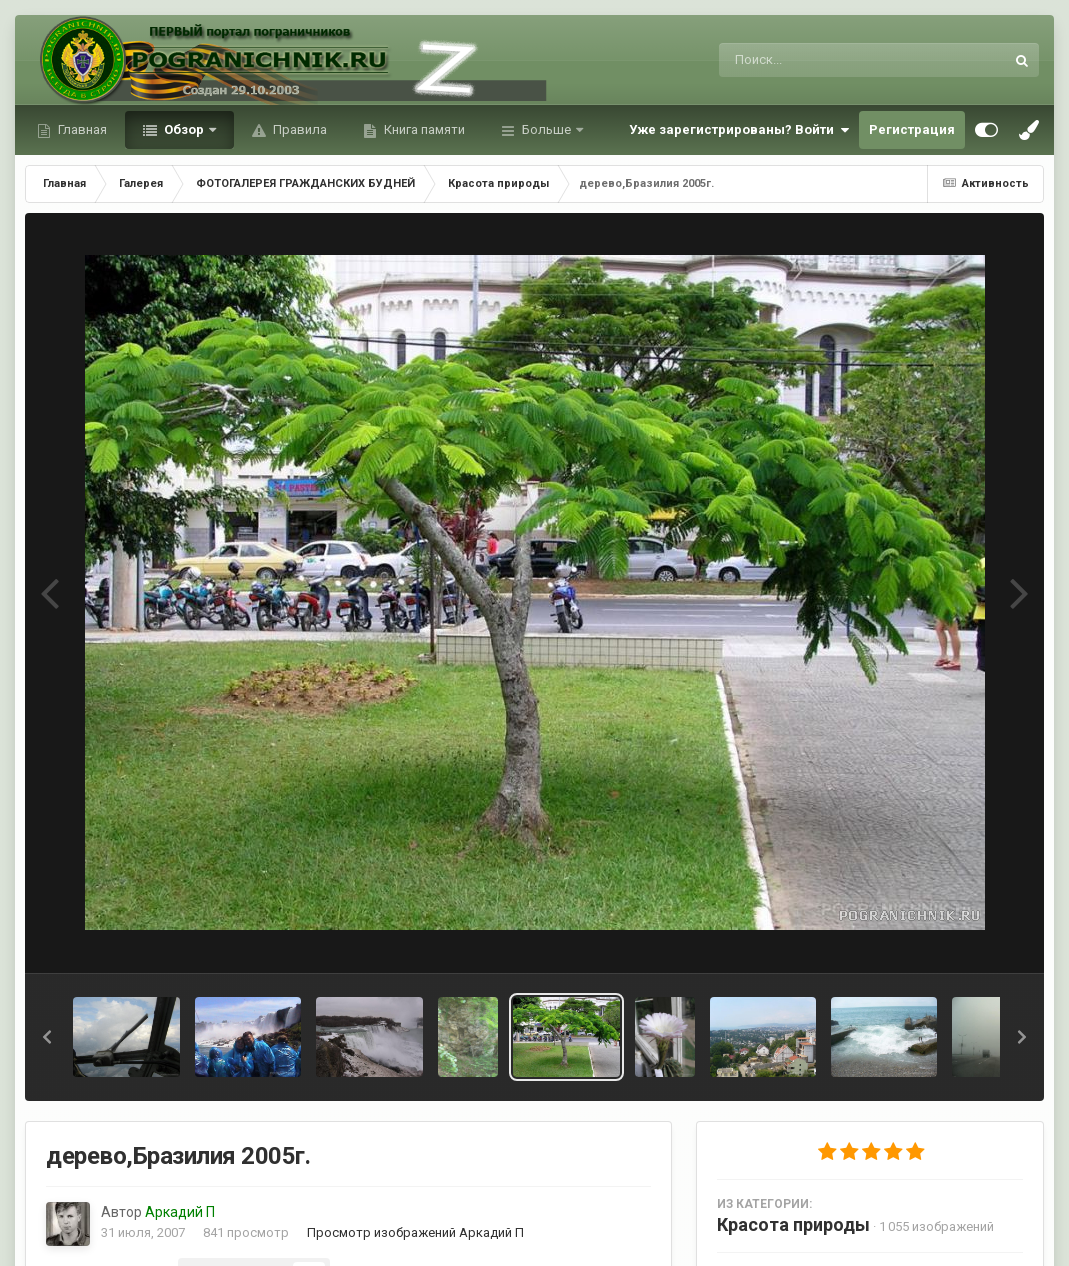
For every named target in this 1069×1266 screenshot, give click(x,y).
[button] (47, 1037)
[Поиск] (824, 60)
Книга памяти (423, 129)
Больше (546, 129)
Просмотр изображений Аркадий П (415, 1232)
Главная (81, 129)
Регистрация (912, 129)
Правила (298, 129)
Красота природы (793, 1224)
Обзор (184, 129)
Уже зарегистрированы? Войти (739, 130)
